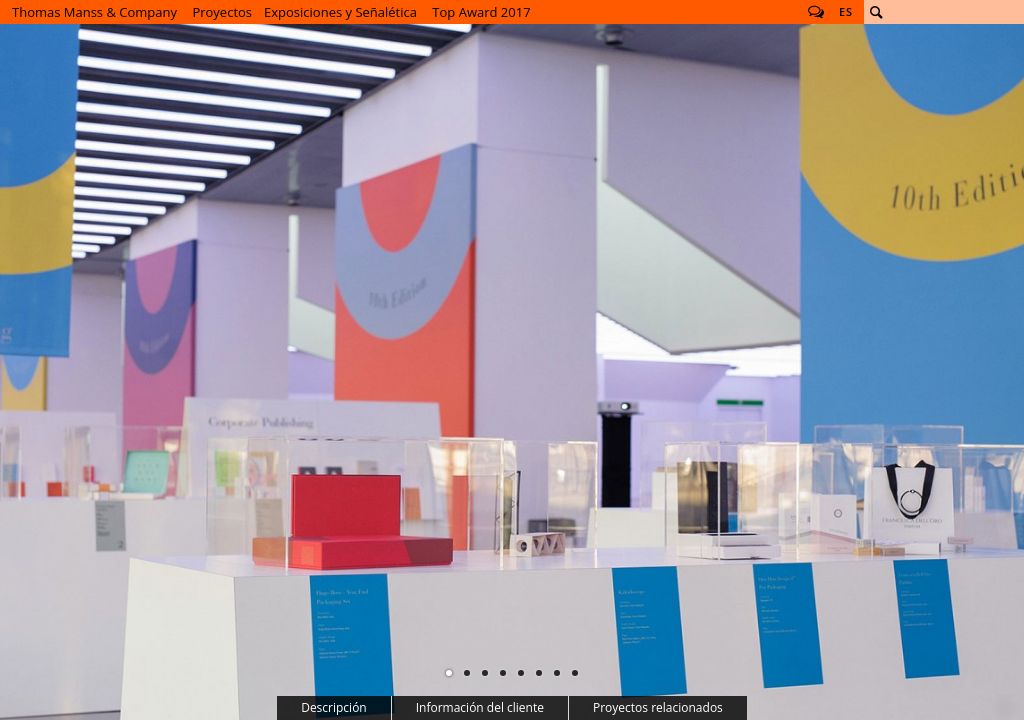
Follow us (816, 12)
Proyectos (222, 12)
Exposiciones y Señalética (340, 12)
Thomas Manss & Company (94, 12)
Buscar (876, 12)
